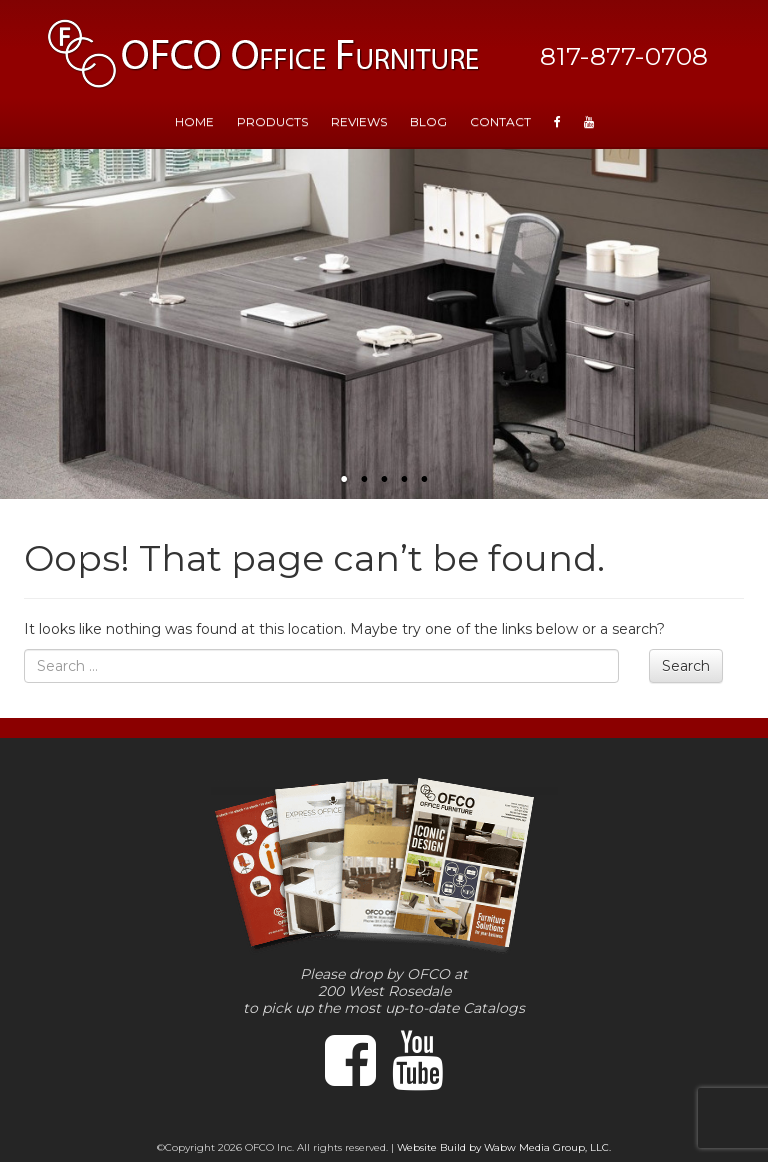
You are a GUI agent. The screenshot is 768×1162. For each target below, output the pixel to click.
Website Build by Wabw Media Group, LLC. (504, 1147)
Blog (428, 121)
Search (686, 666)
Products (272, 121)
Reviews (359, 121)
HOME (194, 121)
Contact (500, 121)
